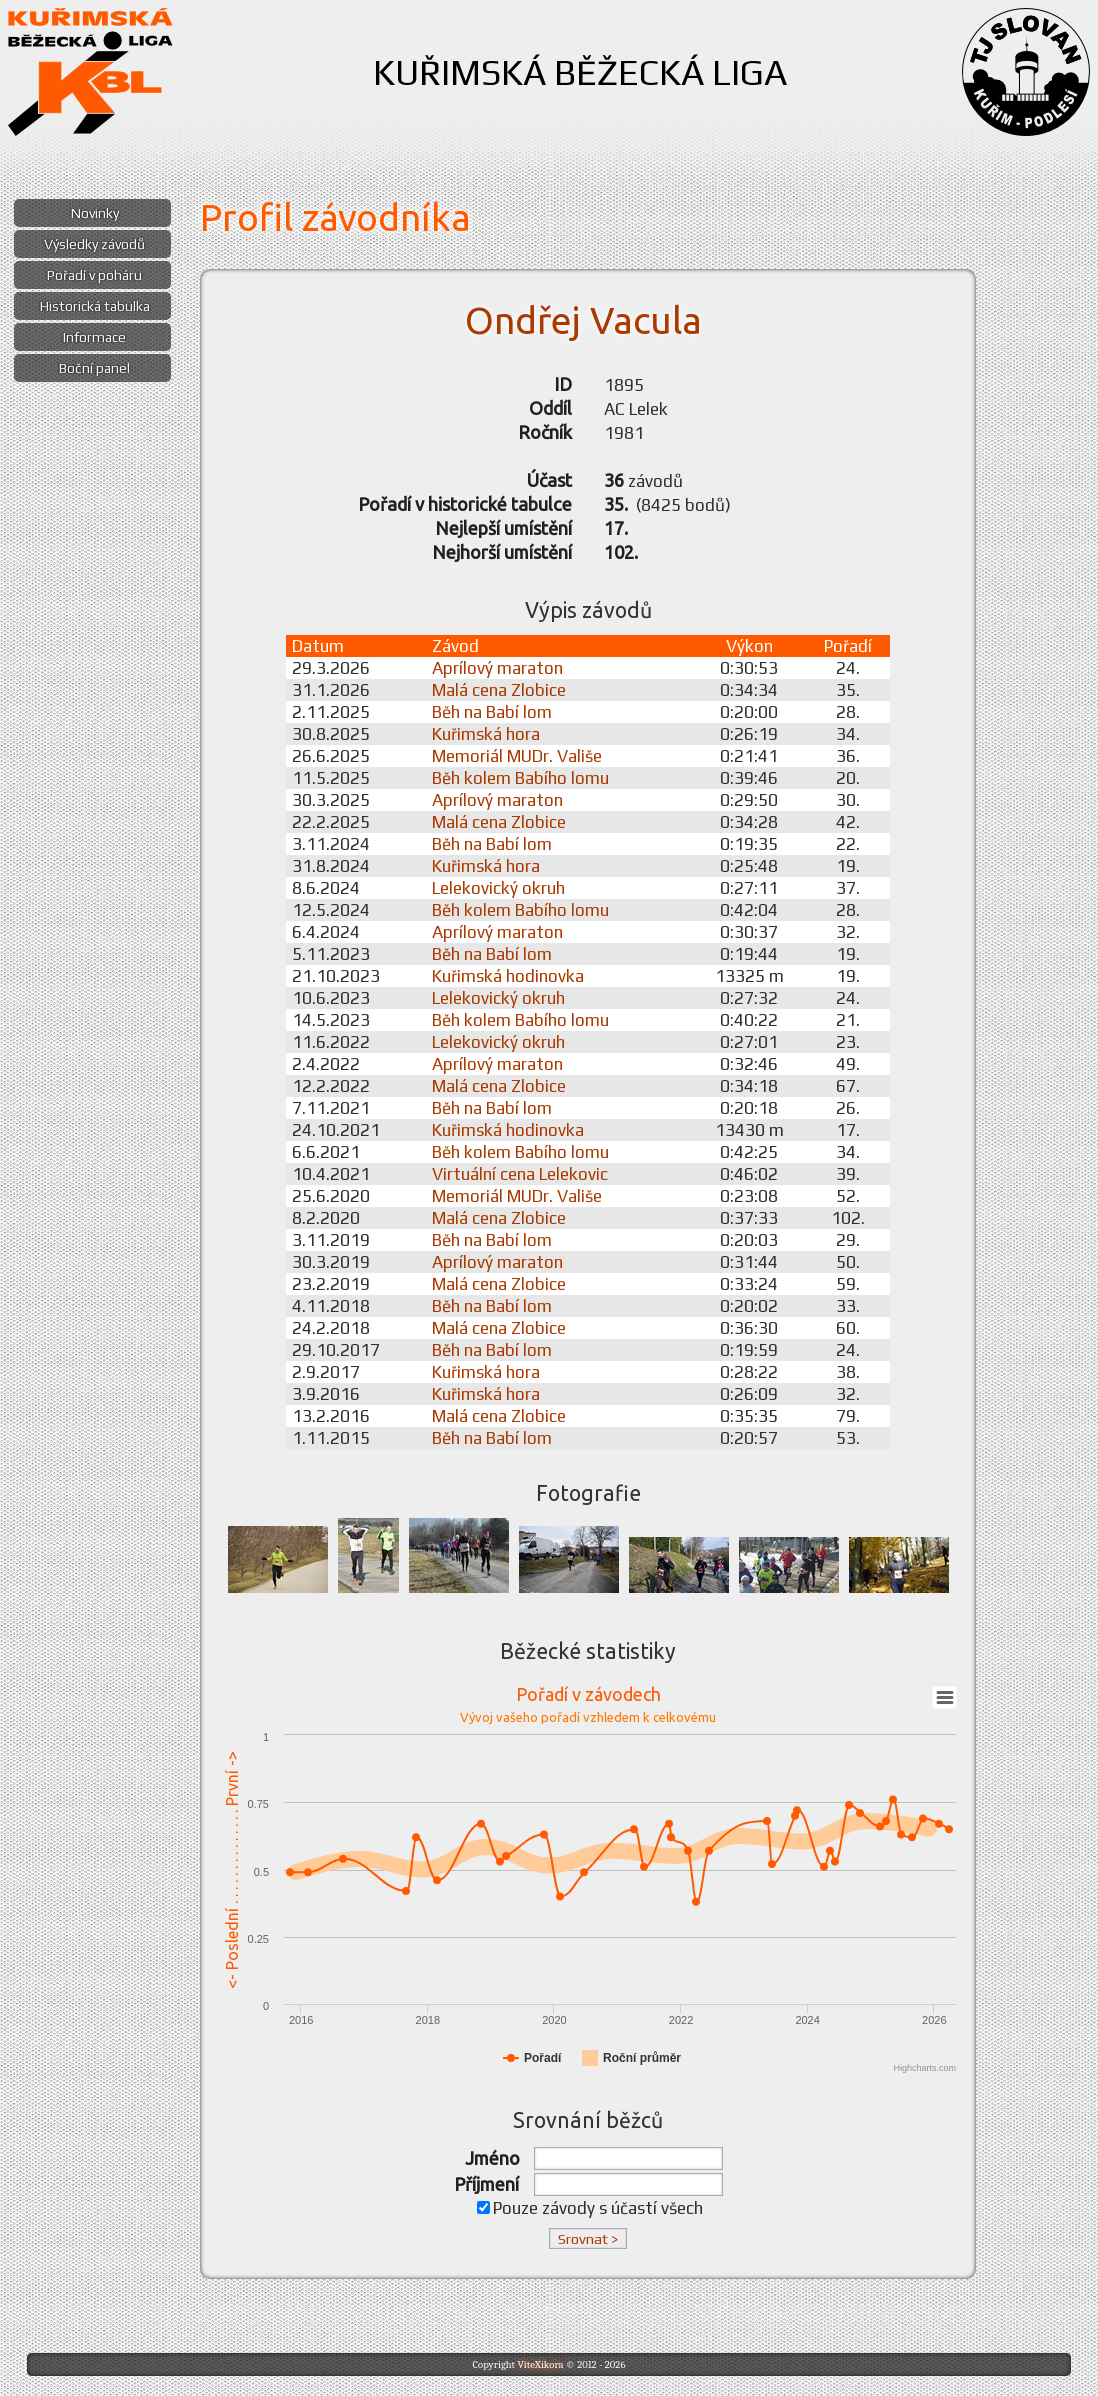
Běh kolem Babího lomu (520, 778)
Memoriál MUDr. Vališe (517, 756)
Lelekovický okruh (498, 888)
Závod (455, 646)
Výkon (749, 646)
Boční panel (94, 368)
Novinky (95, 213)
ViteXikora (540, 2364)
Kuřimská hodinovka (508, 976)
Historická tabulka (95, 306)
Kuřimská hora (486, 734)
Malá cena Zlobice (499, 690)
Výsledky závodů (94, 244)
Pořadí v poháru (94, 275)
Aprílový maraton (497, 668)
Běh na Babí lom (492, 712)
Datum (318, 646)
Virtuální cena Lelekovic (520, 1174)
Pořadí (848, 646)
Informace (94, 337)
